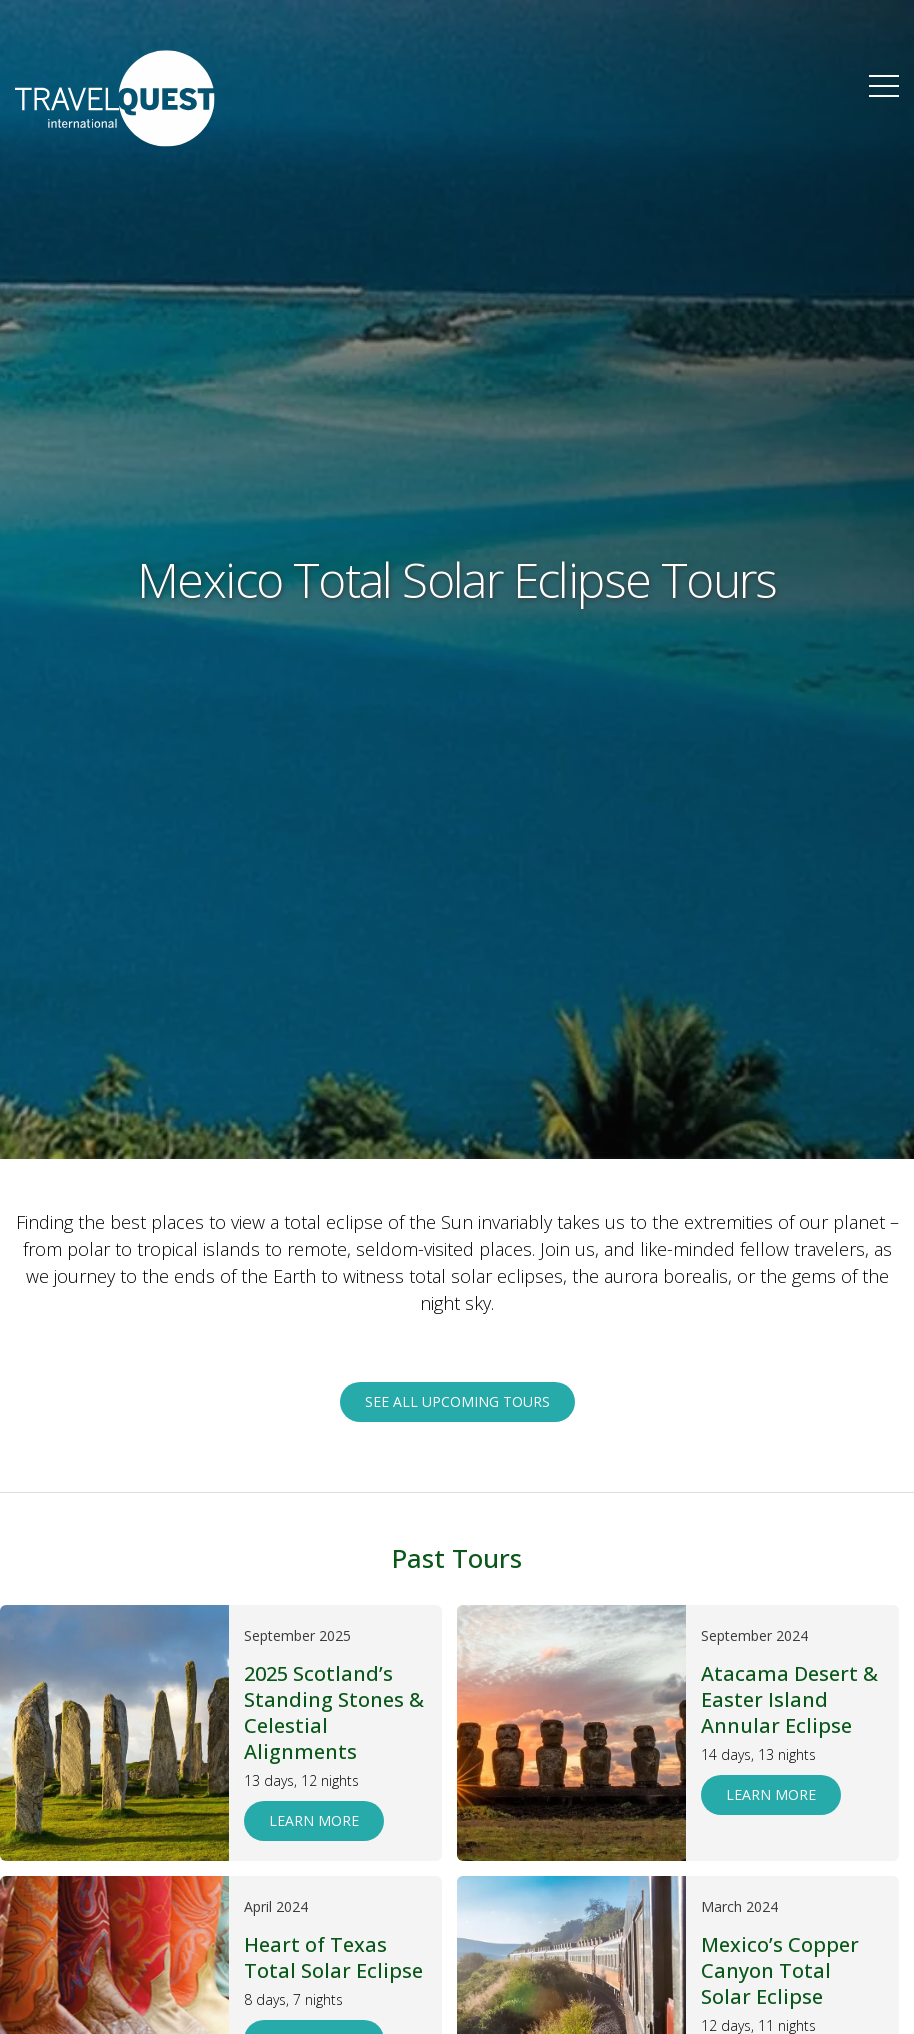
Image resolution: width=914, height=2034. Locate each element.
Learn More (314, 1820)
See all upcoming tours (457, 1401)
